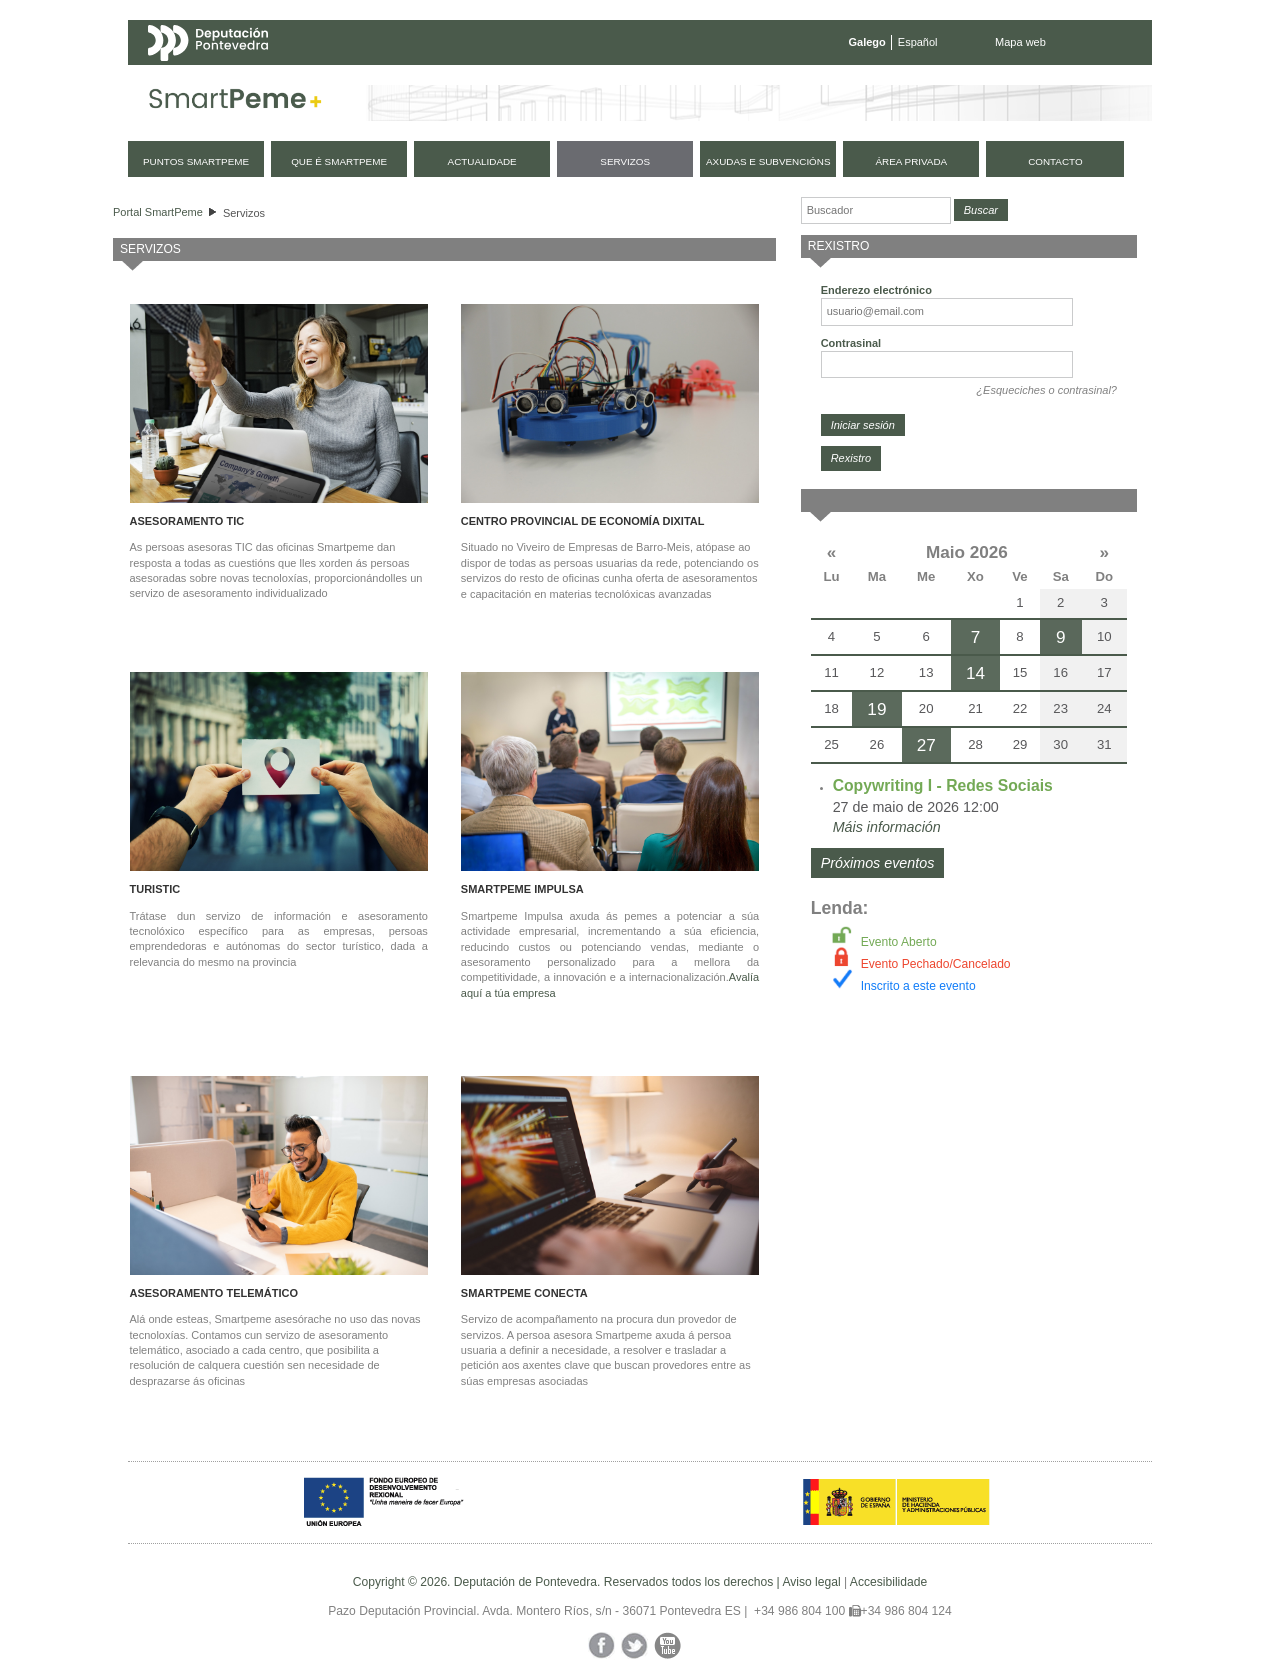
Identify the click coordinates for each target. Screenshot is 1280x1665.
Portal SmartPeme (158, 212)
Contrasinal (851, 343)
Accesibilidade (888, 1582)
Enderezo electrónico (876, 290)
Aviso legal (811, 1582)
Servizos (244, 213)
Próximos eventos (878, 863)
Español (918, 42)
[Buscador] (876, 210)
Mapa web (1020, 42)
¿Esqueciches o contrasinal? (1046, 390)
